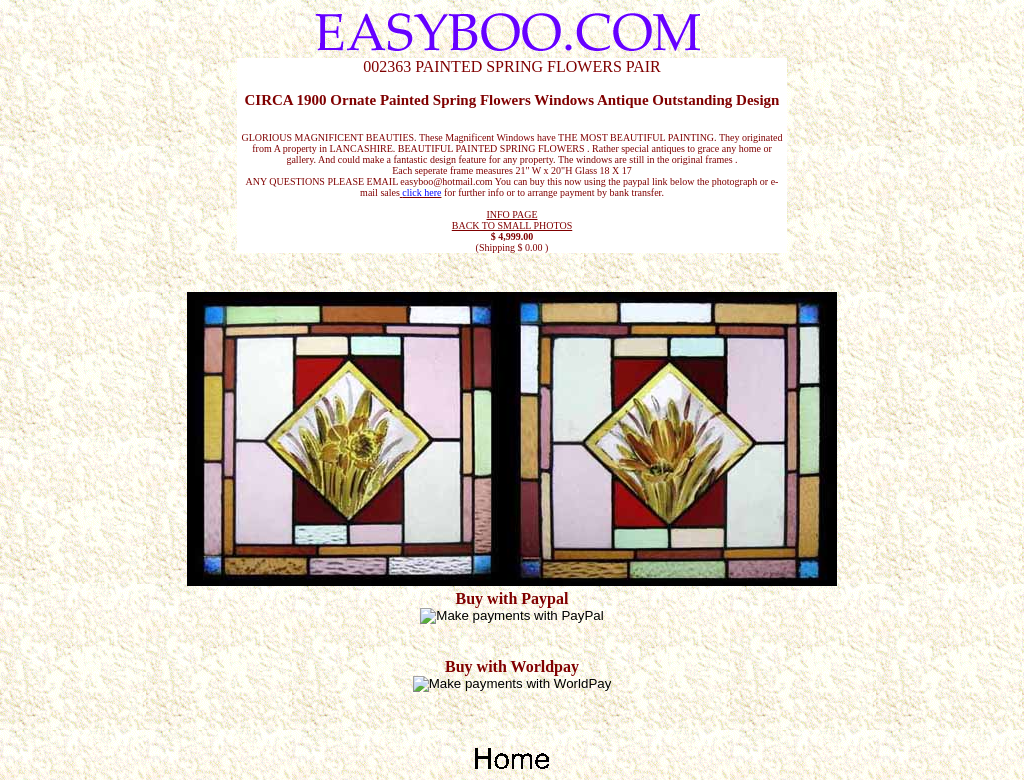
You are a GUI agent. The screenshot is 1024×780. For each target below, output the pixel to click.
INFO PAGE (511, 214)
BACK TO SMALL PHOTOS (512, 225)
